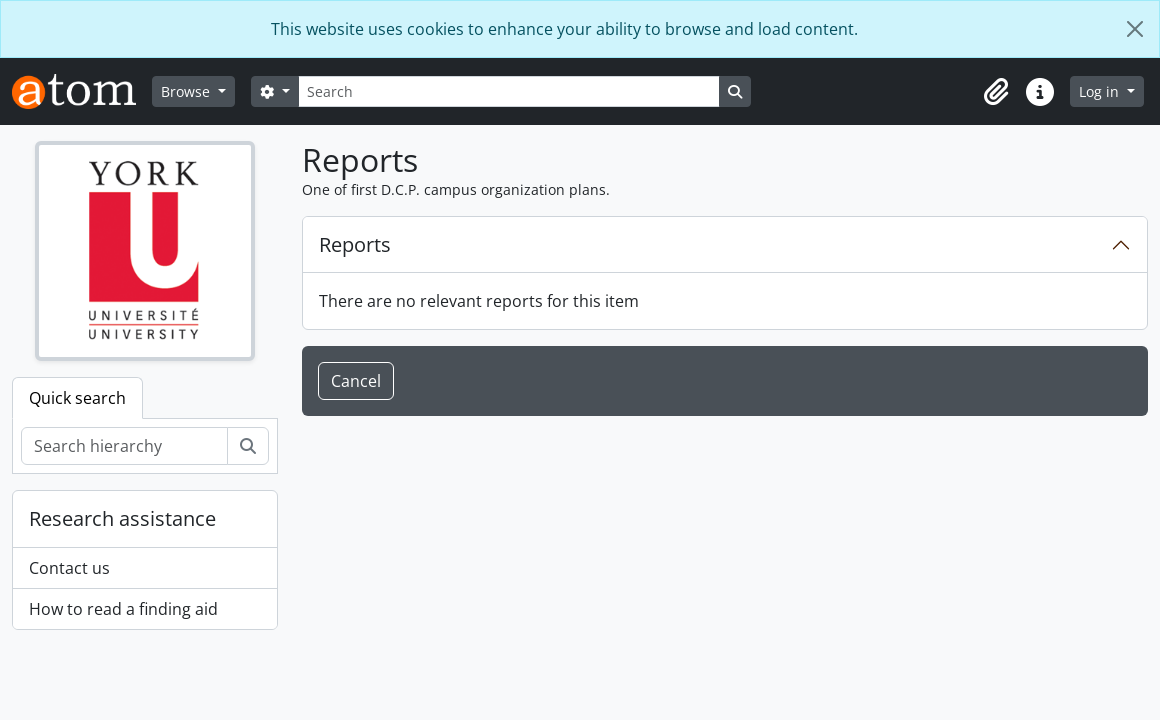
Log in (1101, 91)
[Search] (509, 91)
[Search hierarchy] (124, 446)
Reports (355, 244)
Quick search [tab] (77, 398)
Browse (187, 91)
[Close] (1135, 29)
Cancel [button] (356, 381)
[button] (996, 92)
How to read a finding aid (123, 609)
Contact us (69, 568)
